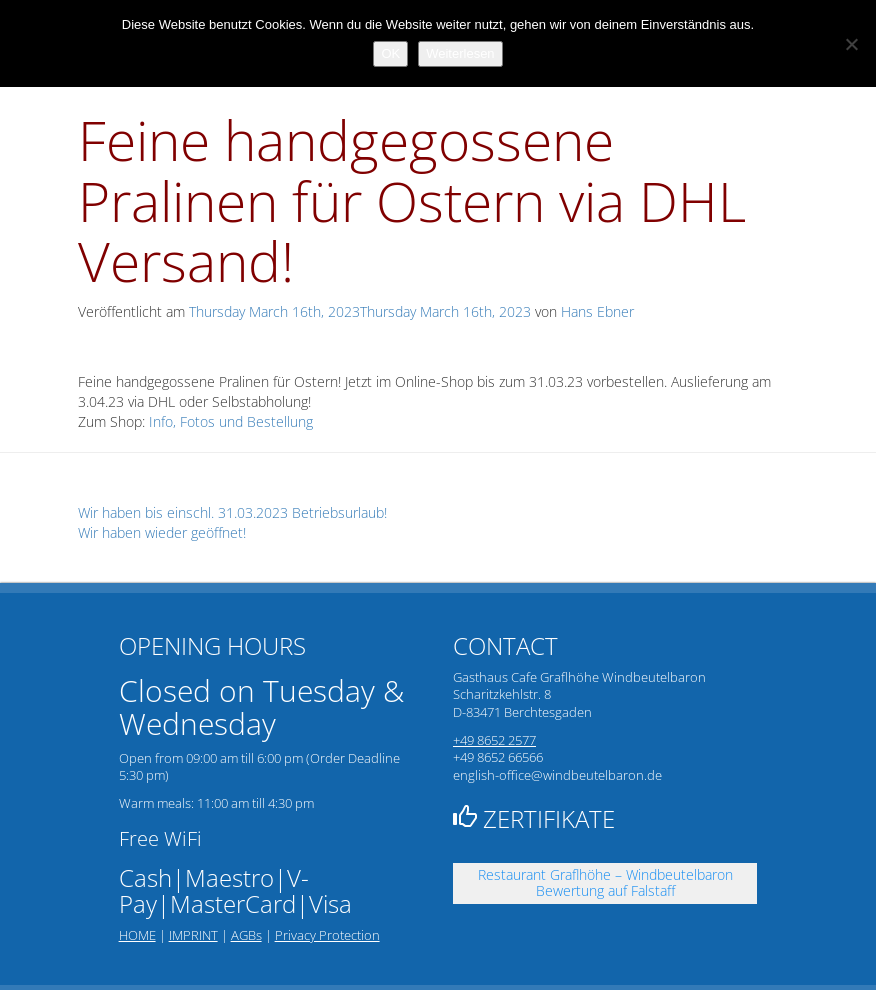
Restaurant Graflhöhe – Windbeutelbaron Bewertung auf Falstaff (605, 883)
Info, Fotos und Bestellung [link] (231, 421)
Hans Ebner (597, 311)
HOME (137, 935)
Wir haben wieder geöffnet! (162, 532)
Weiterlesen (460, 53)
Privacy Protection (327, 935)
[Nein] (851, 44)
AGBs (246, 935)
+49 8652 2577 (494, 740)
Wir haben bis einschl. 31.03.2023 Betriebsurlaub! (232, 512)
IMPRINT (193, 935)
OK (390, 53)
